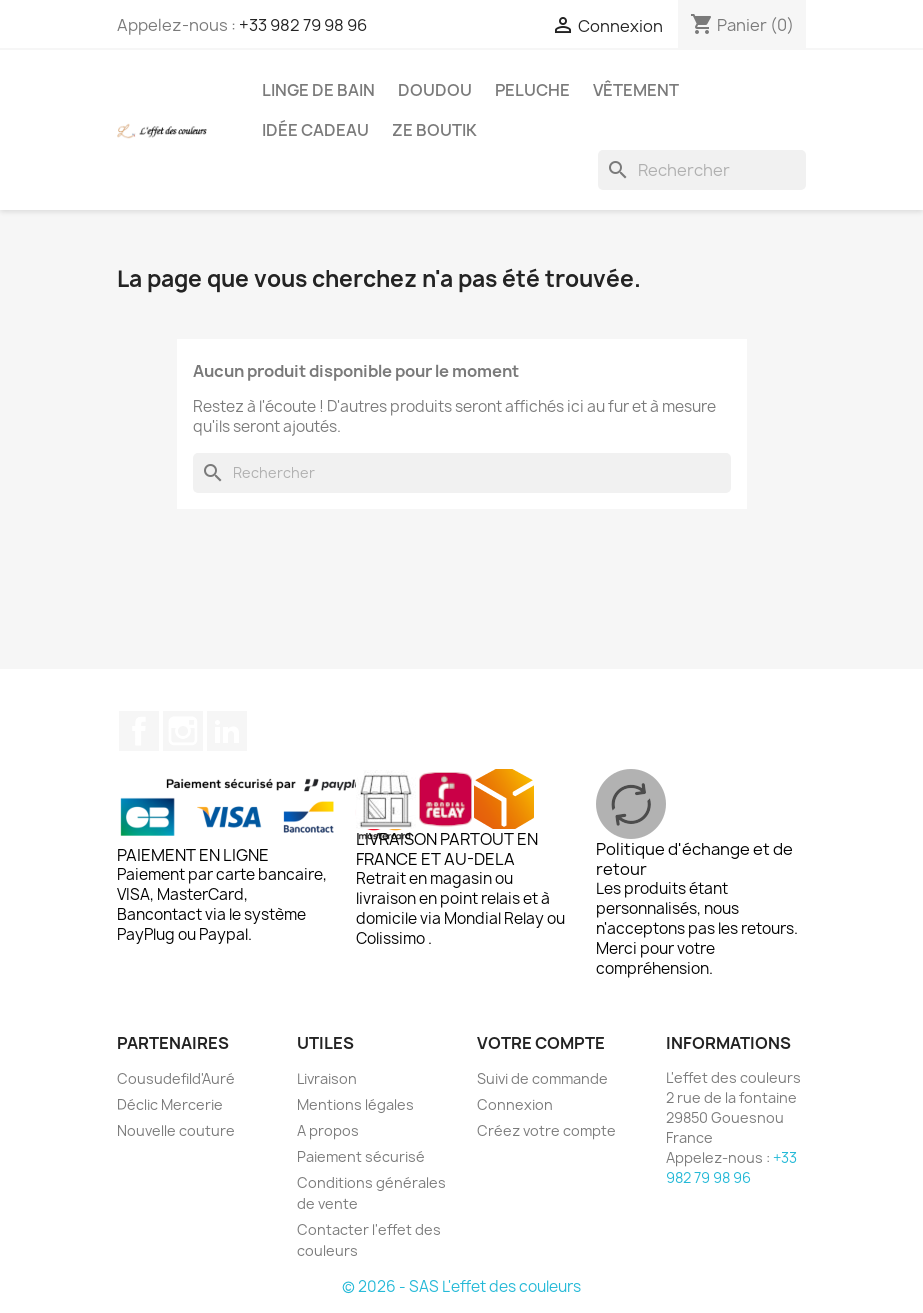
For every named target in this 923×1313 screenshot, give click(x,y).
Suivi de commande (542, 1078)
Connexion (515, 1104)
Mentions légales (355, 1104)
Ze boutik (434, 130)
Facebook (139, 731)
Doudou (435, 90)
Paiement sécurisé (361, 1156)
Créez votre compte (546, 1130)
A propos (328, 1130)
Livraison (327, 1078)
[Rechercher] (702, 170)
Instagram (183, 731)
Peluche (532, 90)
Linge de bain (318, 90)
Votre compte (541, 1043)
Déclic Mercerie (170, 1104)
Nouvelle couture (176, 1130)
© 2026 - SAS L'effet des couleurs (461, 1286)
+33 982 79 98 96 (303, 25)
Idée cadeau (315, 130)
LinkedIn (227, 731)
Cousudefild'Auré (176, 1078)
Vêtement (636, 90)
